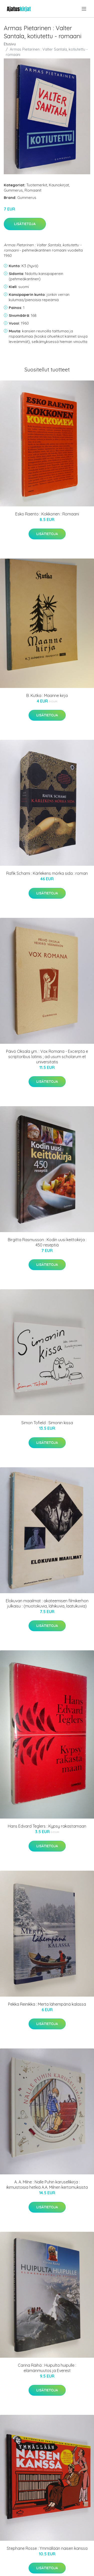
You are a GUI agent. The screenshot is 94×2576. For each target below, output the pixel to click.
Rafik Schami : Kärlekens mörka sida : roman (47, 873)
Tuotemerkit (36, 185)
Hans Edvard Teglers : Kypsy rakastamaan (47, 1826)
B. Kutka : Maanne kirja (47, 695)
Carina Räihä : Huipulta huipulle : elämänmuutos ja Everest (47, 2368)
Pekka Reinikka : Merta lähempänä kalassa (47, 2004)
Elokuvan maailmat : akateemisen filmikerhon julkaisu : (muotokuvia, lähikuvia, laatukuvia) (47, 1603)
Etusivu (10, 44)
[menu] (84, 9)
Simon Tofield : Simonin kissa (47, 1422)
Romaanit (33, 190)
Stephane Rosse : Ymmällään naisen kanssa (47, 2548)
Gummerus (13, 190)
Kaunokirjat (59, 185)
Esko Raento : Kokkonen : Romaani (47, 513)
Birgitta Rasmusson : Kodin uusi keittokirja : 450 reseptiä (47, 1242)
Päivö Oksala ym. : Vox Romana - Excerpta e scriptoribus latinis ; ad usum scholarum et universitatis (47, 1056)
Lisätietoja (25, 224)
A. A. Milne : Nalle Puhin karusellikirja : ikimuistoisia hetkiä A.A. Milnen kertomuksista (47, 2184)
